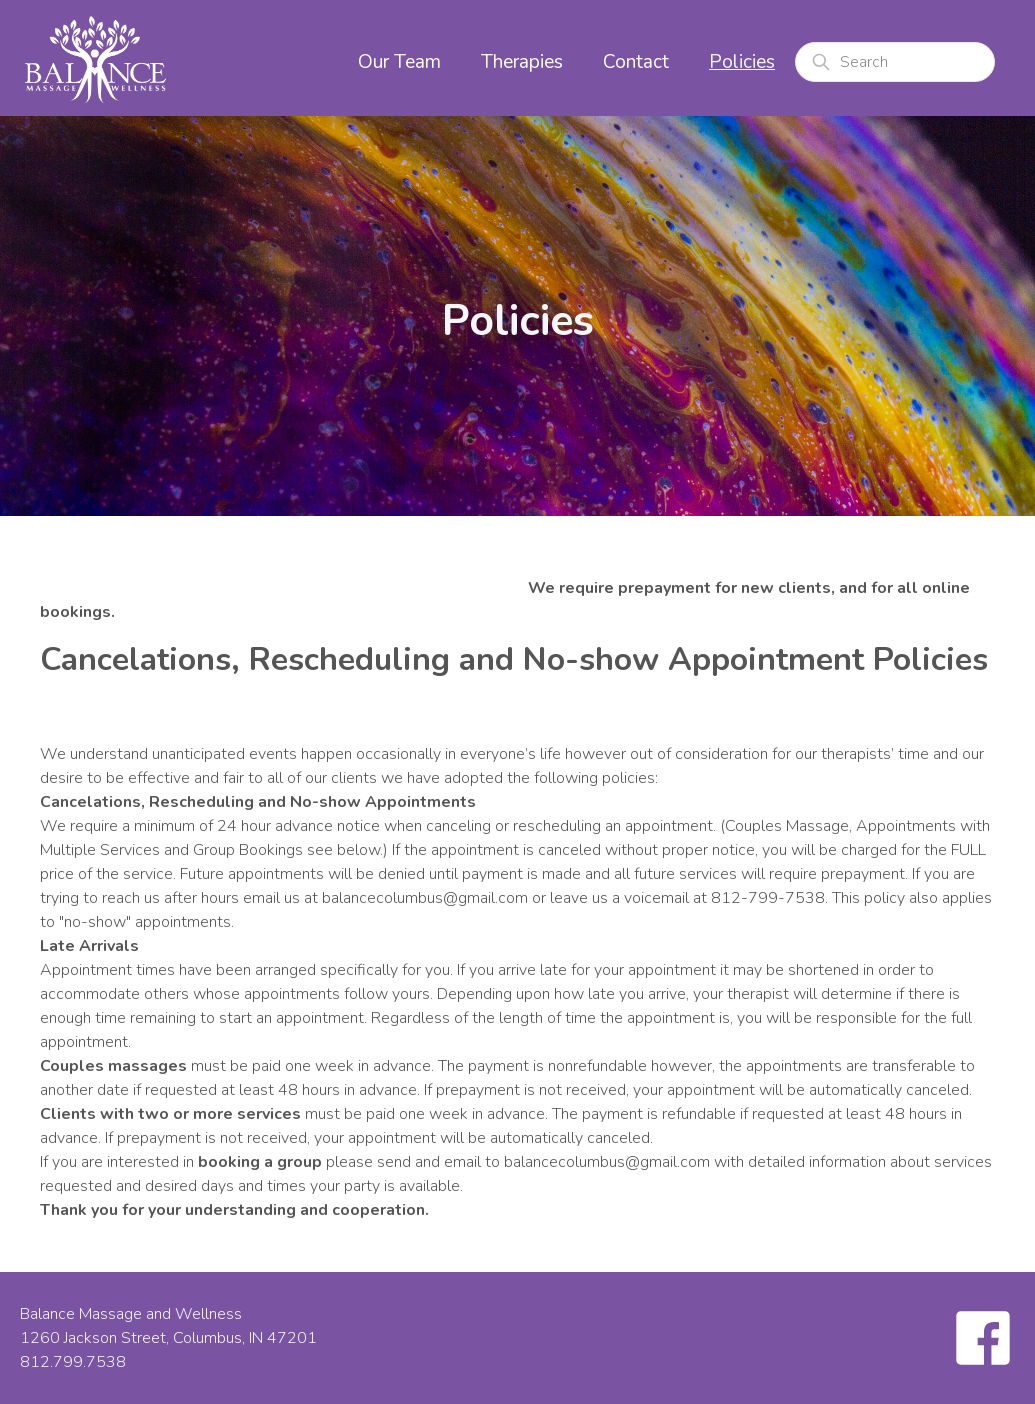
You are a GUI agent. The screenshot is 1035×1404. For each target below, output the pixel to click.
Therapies (522, 62)
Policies (742, 62)
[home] (95, 58)
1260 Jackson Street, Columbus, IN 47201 (168, 1338)
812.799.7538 (73, 1362)
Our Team (399, 62)
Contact (636, 62)
